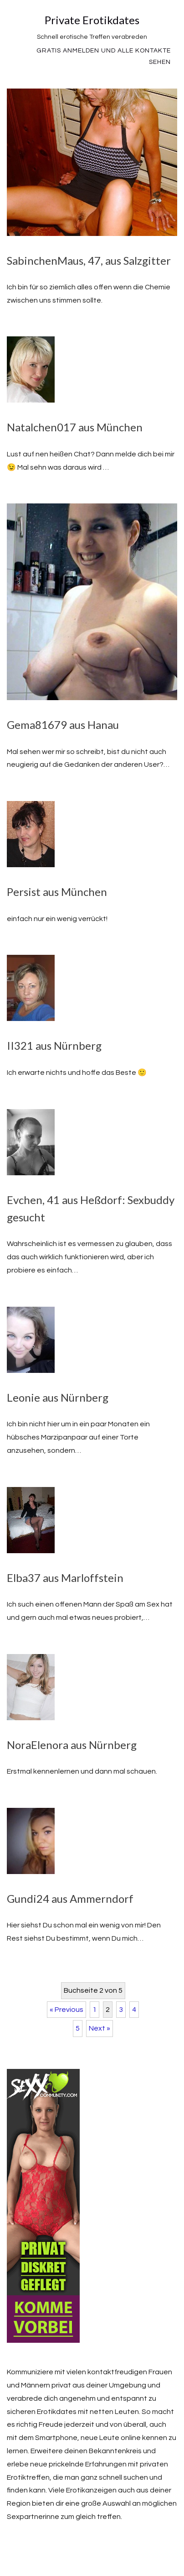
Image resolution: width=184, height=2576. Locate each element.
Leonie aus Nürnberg (57, 1397)
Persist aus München (57, 891)
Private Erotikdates (92, 19)
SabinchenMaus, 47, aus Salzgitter (89, 260)
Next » (99, 2028)
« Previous (66, 2009)
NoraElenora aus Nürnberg (72, 1744)
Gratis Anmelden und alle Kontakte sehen (103, 56)
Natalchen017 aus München (75, 427)
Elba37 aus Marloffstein (65, 1577)
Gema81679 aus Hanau (63, 724)
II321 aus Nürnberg (54, 1045)
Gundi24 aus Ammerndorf (70, 1898)
